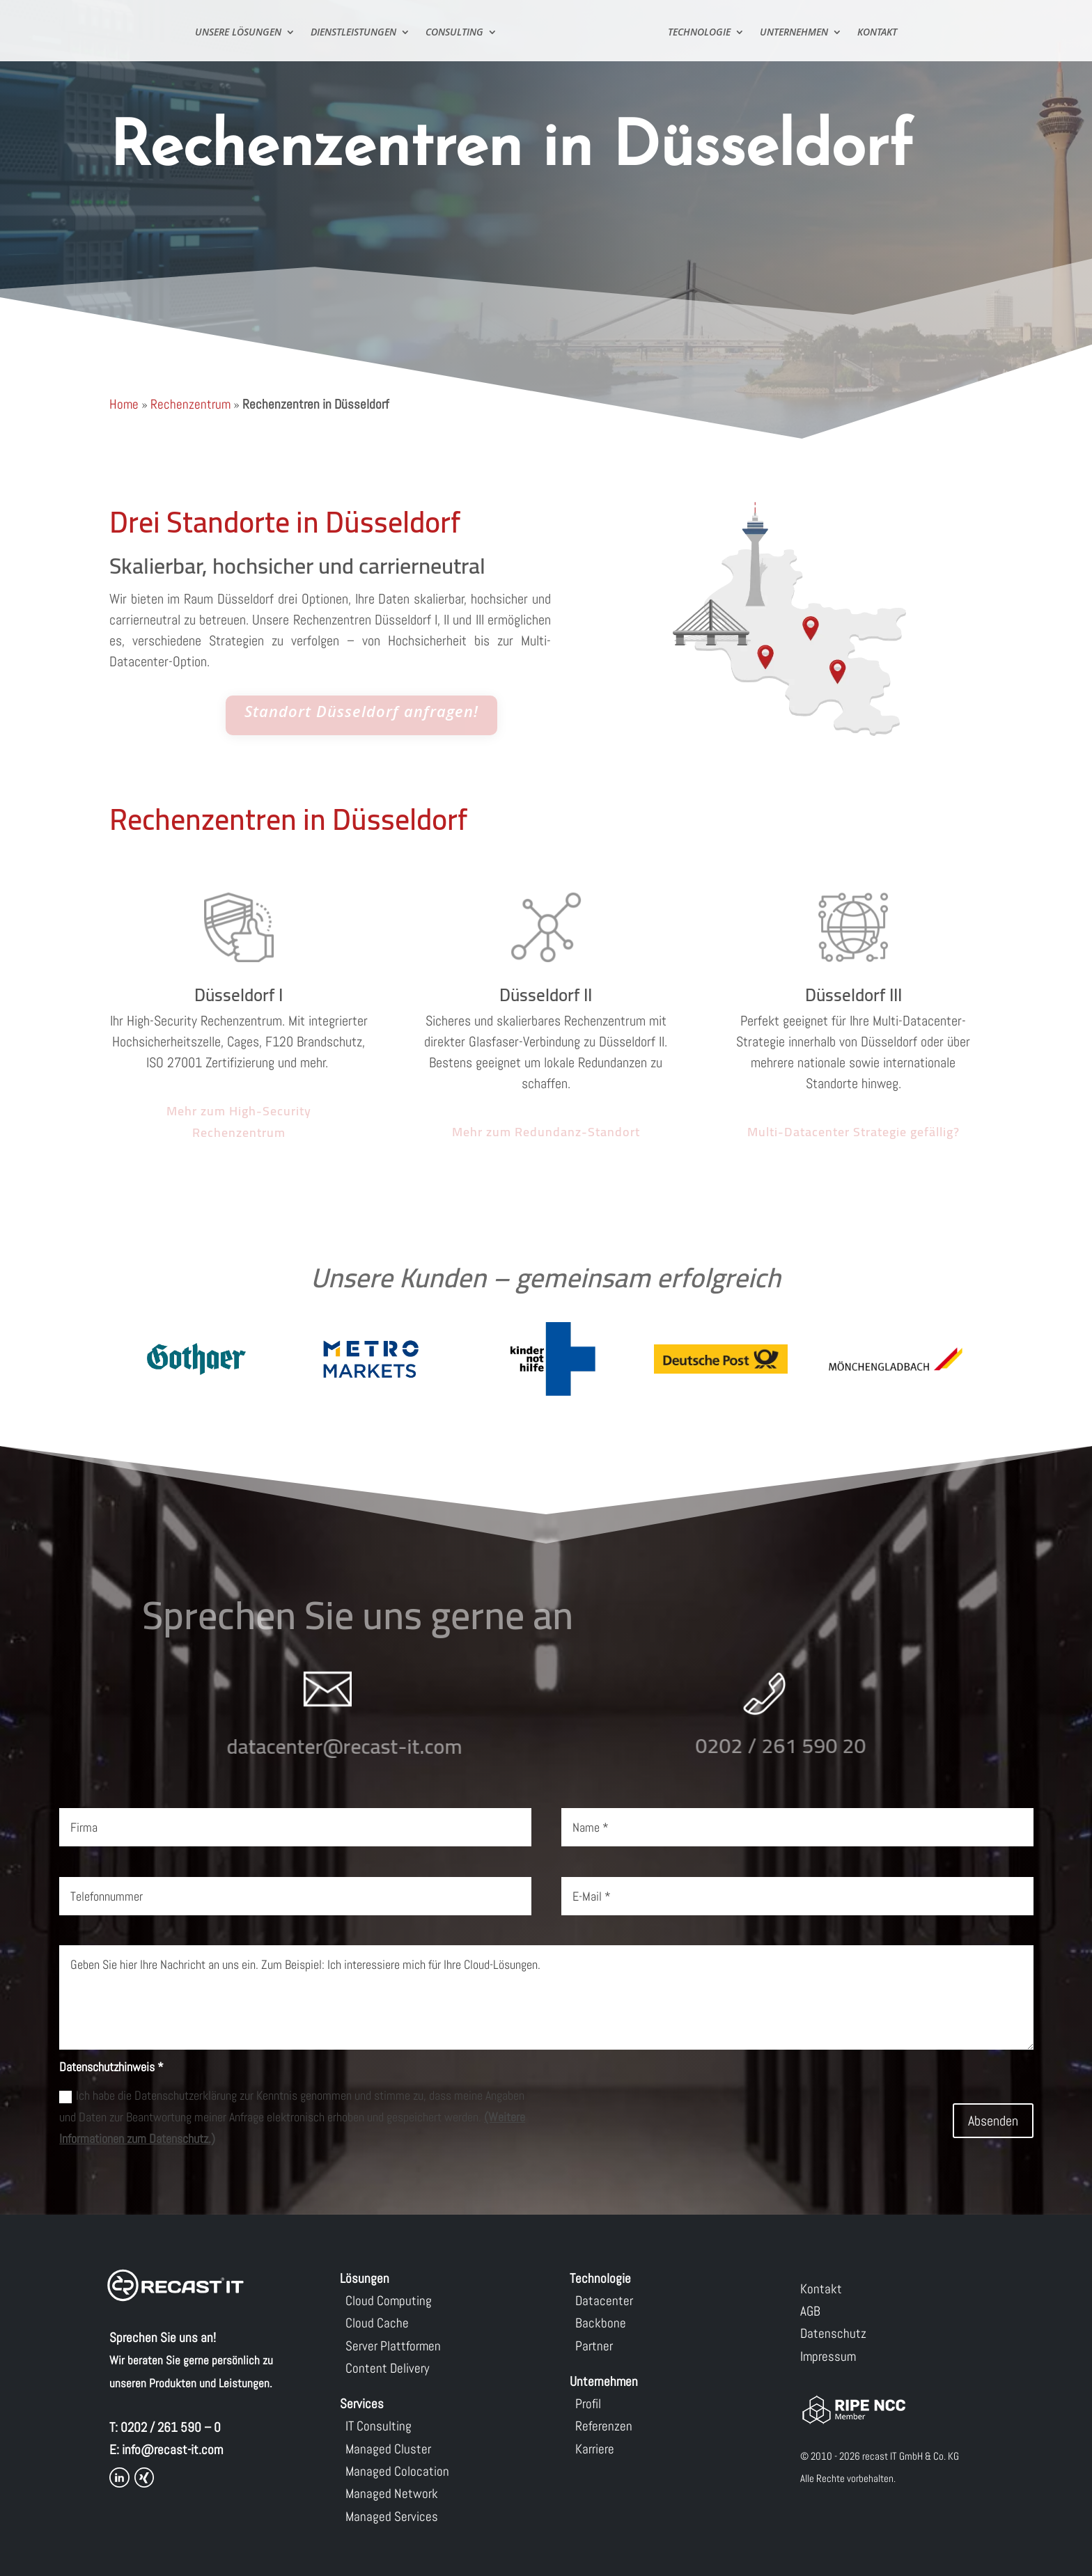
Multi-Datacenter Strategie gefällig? (853, 1131)
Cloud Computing (388, 2300)
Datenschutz (833, 2333)
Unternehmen (794, 32)
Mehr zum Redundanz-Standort (546, 1131)
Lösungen (364, 2278)
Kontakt (877, 32)
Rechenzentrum (190, 404)
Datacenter (604, 2300)
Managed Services (391, 2516)
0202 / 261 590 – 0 (170, 2427)
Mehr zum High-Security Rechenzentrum (238, 1121)
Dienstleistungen (353, 32)
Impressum (828, 2356)
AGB (810, 2311)
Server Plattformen (393, 2346)
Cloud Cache (377, 2323)
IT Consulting (378, 2426)
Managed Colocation (397, 2471)
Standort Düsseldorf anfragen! (361, 711)
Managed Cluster (388, 2449)
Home (124, 404)
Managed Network (391, 2493)
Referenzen (603, 2426)
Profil (588, 2403)
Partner (594, 2346)
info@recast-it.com (172, 2449)
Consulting (454, 32)
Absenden (993, 2121)
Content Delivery (387, 2368)
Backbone (600, 2323)
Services (362, 2403)
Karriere (594, 2449)
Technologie (699, 32)
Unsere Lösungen (238, 32)
